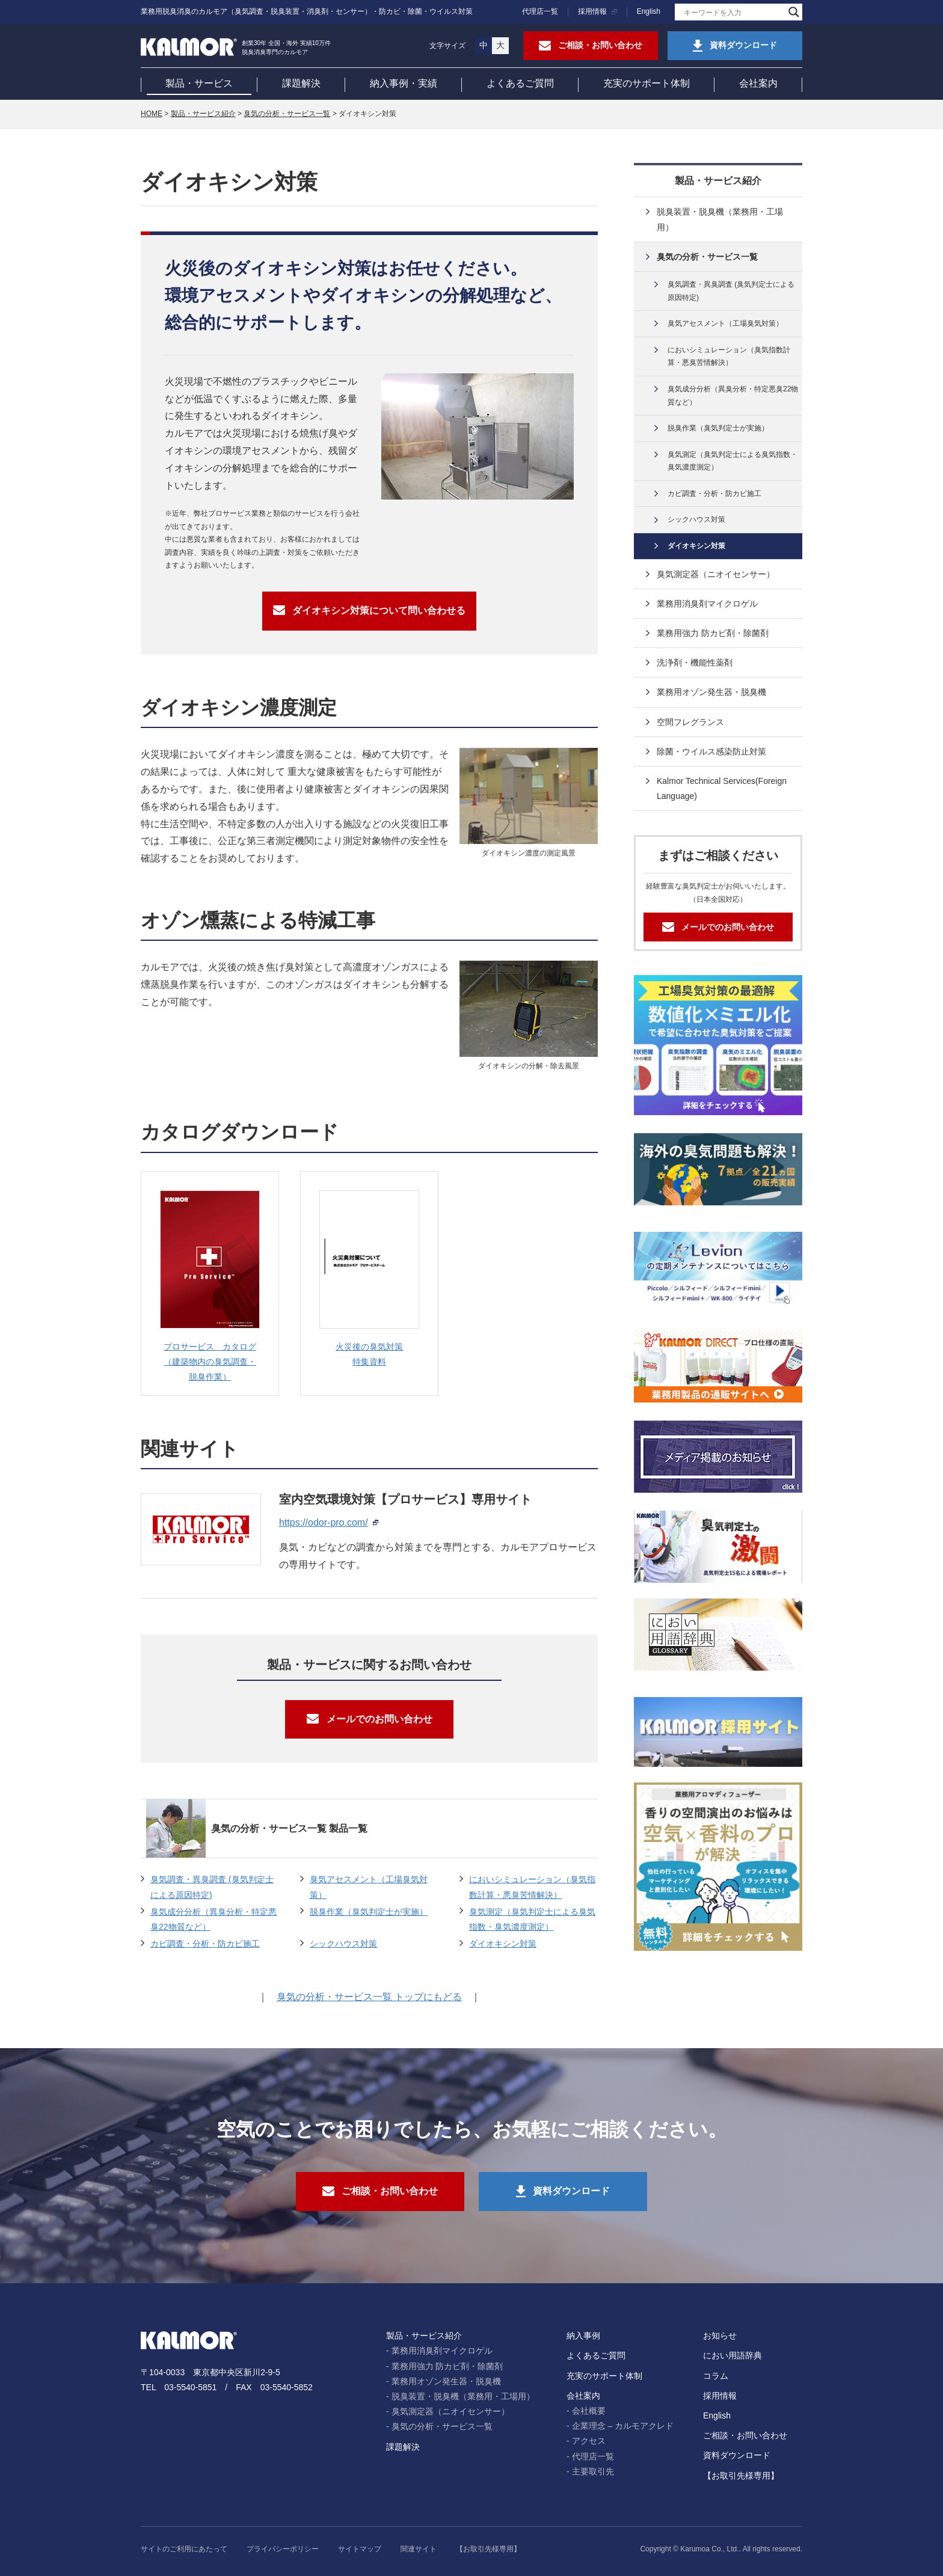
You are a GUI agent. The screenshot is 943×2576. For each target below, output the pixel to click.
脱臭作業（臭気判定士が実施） (369, 1912)
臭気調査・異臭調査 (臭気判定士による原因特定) (212, 1886)
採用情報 (592, 11)
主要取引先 (593, 2471)
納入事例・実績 (403, 83)
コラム (715, 2376)
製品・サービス (199, 83)
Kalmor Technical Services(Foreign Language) (722, 788)
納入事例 (583, 2335)
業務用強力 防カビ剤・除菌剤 (713, 633)
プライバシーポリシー (283, 2549)
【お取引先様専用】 (741, 2475)
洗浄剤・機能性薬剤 (695, 662)
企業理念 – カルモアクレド (623, 2426)
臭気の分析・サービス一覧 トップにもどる (369, 1997)
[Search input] (733, 12)
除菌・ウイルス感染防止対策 (711, 751)
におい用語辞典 (732, 2355)
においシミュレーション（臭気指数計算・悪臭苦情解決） (532, 1886)
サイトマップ (359, 2549)
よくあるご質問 (520, 83)
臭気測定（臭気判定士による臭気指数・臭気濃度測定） (532, 1919)
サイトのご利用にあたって (184, 2549)
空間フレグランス (690, 722)
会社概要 (589, 2410)
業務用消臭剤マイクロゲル (707, 603)
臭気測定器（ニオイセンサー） (716, 574)
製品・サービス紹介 (203, 113)
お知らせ (720, 2335)
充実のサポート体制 (646, 83)
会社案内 (758, 83)
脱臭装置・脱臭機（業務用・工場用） (720, 219)
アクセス (589, 2441)
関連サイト (419, 2549)
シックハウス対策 (343, 1943)
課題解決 (301, 83)
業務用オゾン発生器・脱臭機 (711, 692)
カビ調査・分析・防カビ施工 (205, 1943)
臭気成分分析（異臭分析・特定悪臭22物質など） (213, 1919)
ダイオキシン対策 (502, 1943)
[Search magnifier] (793, 12)
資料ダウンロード (736, 2455)
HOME (151, 113)
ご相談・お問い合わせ (745, 2435)
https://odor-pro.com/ (323, 1522)
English (648, 11)
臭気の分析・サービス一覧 (287, 113)
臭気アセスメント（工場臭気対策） (369, 1886)
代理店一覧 (540, 11)
